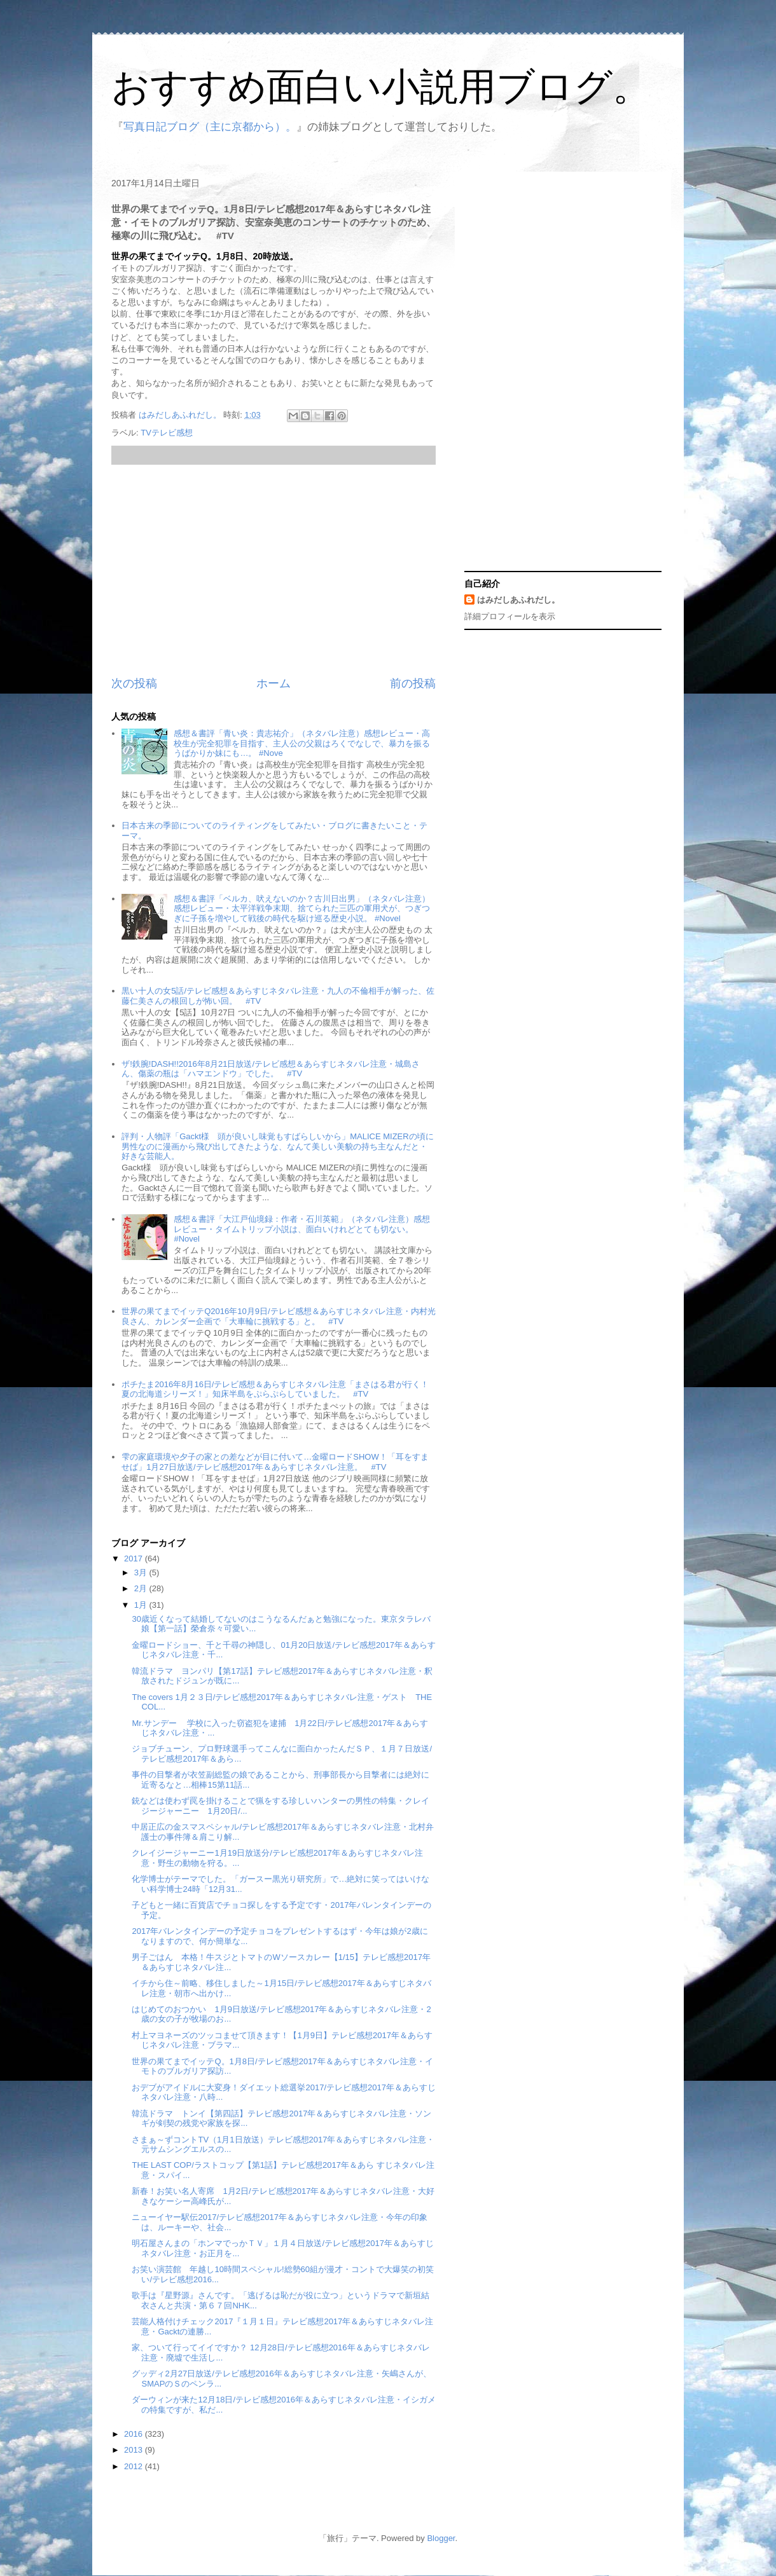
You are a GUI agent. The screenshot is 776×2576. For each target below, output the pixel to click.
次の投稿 (134, 683)
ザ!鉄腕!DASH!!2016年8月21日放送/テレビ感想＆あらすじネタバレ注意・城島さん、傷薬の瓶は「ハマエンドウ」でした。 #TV (270, 1069)
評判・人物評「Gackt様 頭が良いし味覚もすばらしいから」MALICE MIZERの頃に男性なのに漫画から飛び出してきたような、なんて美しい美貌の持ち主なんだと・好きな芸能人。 (277, 1146)
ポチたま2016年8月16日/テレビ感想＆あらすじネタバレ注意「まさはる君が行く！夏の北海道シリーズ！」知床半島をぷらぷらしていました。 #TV (275, 1389)
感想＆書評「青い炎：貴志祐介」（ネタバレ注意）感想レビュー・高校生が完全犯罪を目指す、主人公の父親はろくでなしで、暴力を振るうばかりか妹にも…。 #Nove (302, 743)
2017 (134, 1558)
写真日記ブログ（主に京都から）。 (209, 127)
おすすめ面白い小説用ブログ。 (381, 86)
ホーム (273, 683)
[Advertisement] (273, 570)
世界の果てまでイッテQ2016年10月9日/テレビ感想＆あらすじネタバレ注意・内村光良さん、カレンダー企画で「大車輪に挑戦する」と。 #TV (278, 1316)
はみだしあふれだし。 (518, 600)
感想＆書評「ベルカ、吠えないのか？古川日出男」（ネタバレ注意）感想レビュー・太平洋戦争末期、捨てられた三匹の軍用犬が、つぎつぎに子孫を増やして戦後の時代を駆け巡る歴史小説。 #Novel (302, 908)
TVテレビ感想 (167, 432)
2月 (141, 1588)
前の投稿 (413, 683)
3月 (141, 1572)
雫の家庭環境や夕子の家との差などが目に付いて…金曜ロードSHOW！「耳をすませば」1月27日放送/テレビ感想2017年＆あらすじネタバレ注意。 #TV (274, 1462)
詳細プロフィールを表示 (509, 616)
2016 (134, 2434)
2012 (134, 2466)
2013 (134, 2450)
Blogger (441, 2538)
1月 (141, 1605)
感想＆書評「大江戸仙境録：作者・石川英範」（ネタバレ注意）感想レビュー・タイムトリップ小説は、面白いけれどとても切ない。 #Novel (302, 1228)
